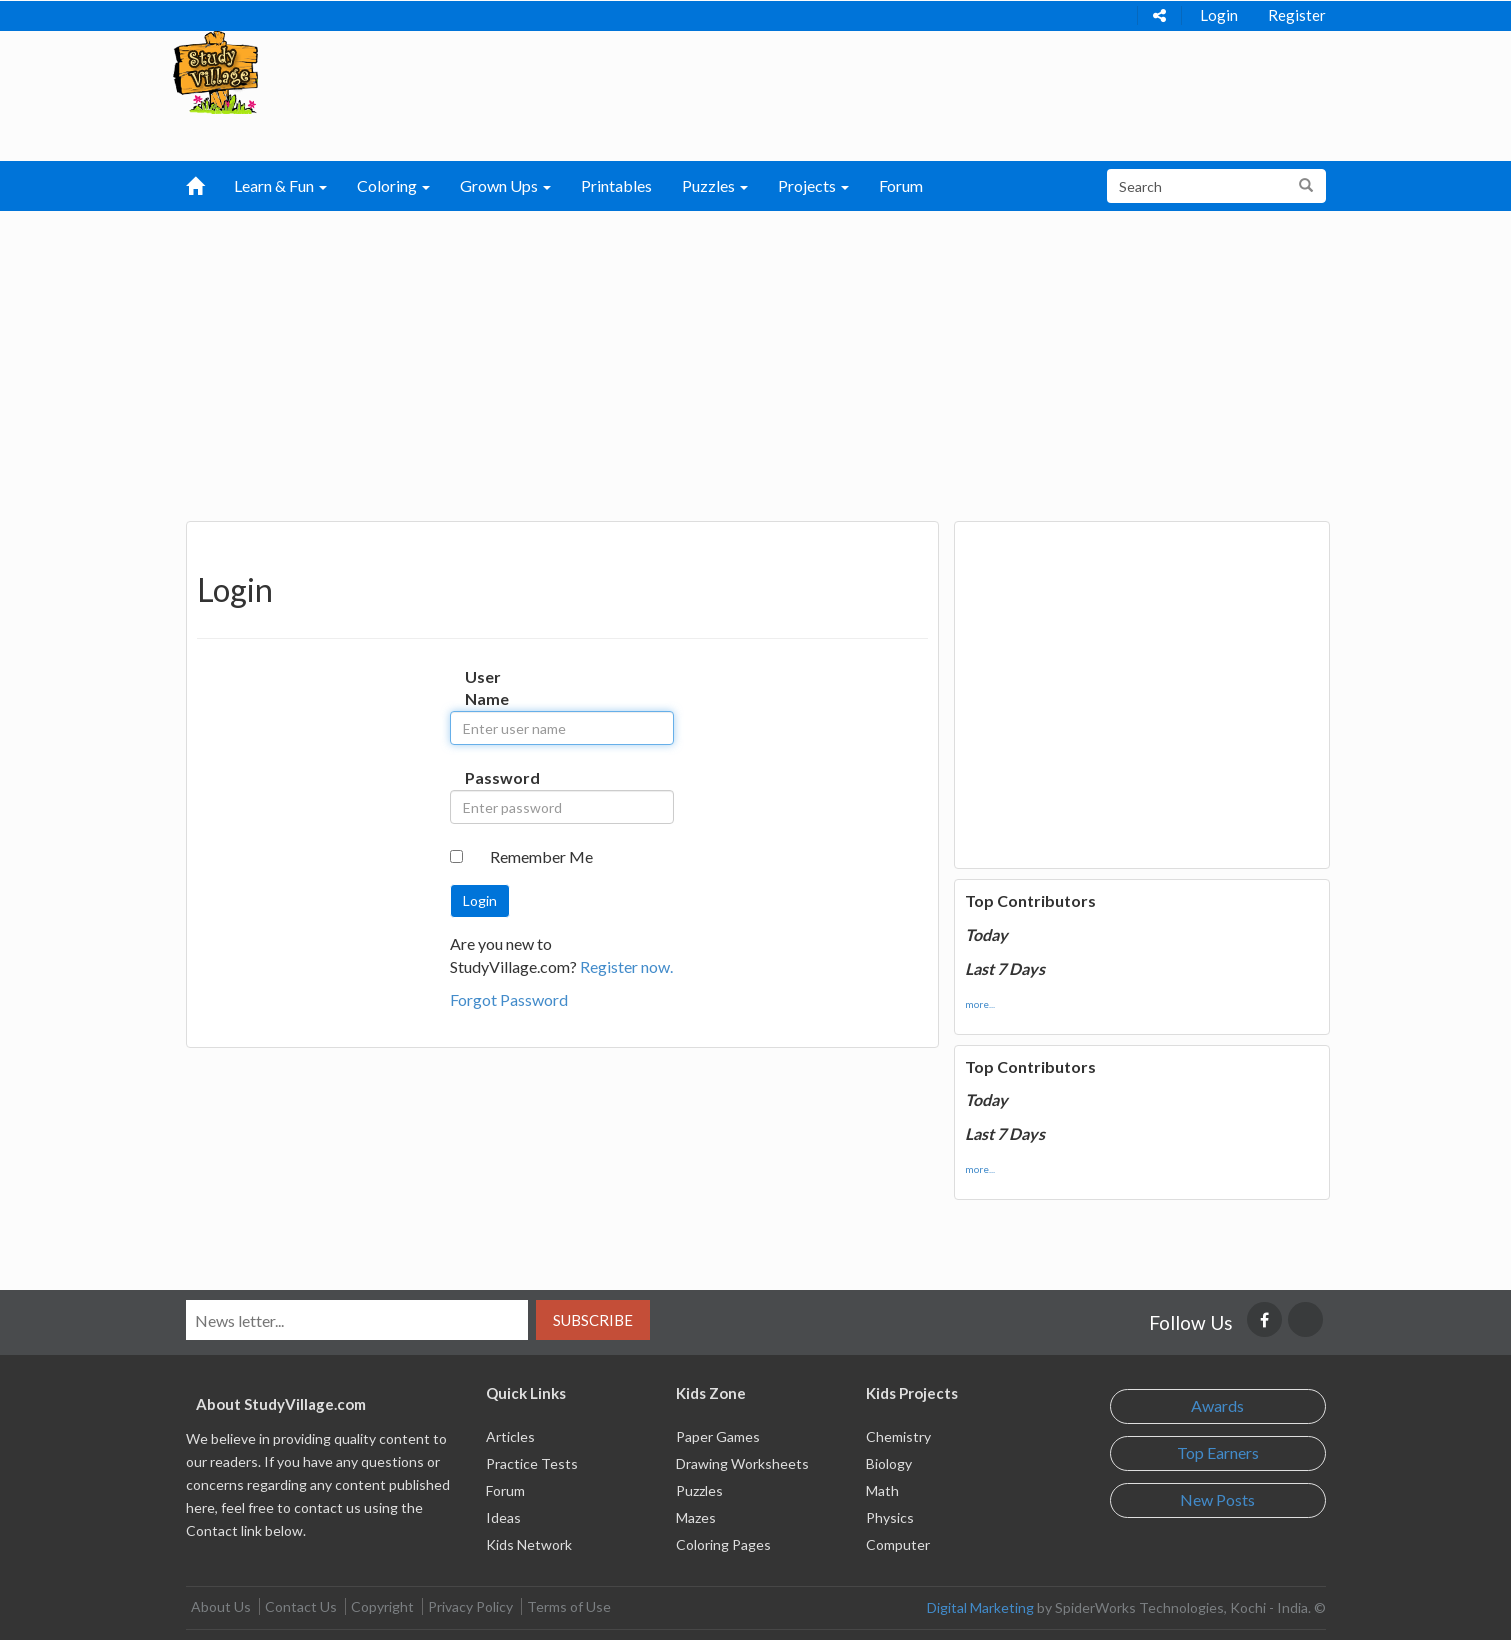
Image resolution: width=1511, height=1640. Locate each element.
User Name (485, 688)
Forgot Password (509, 999)
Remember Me (541, 856)
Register (1297, 15)
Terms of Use (569, 1606)
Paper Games (718, 1436)
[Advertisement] (756, 361)
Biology (889, 1463)
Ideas (503, 1517)
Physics (890, 1517)
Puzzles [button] (715, 185)
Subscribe (593, 1320)
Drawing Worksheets (742, 1463)
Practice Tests (532, 1463)
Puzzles (699, 1490)
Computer (898, 1544)
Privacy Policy (470, 1606)
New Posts (1217, 1499)
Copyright (382, 1606)
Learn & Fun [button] (280, 185)
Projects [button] (813, 185)
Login (1219, 15)
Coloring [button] (393, 185)
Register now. (626, 966)
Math (882, 1490)
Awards (1217, 1405)
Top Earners (1218, 1452)
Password (485, 777)
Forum (901, 185)
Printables (616, 185)
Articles (510, 1436)
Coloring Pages (723, 1544)
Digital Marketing (980, 1607)
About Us (221, 1606)
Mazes (696, 1517)
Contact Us (301, 1606)
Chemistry (898, 1436)
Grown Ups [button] (505, 185)
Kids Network (529, 1544)
